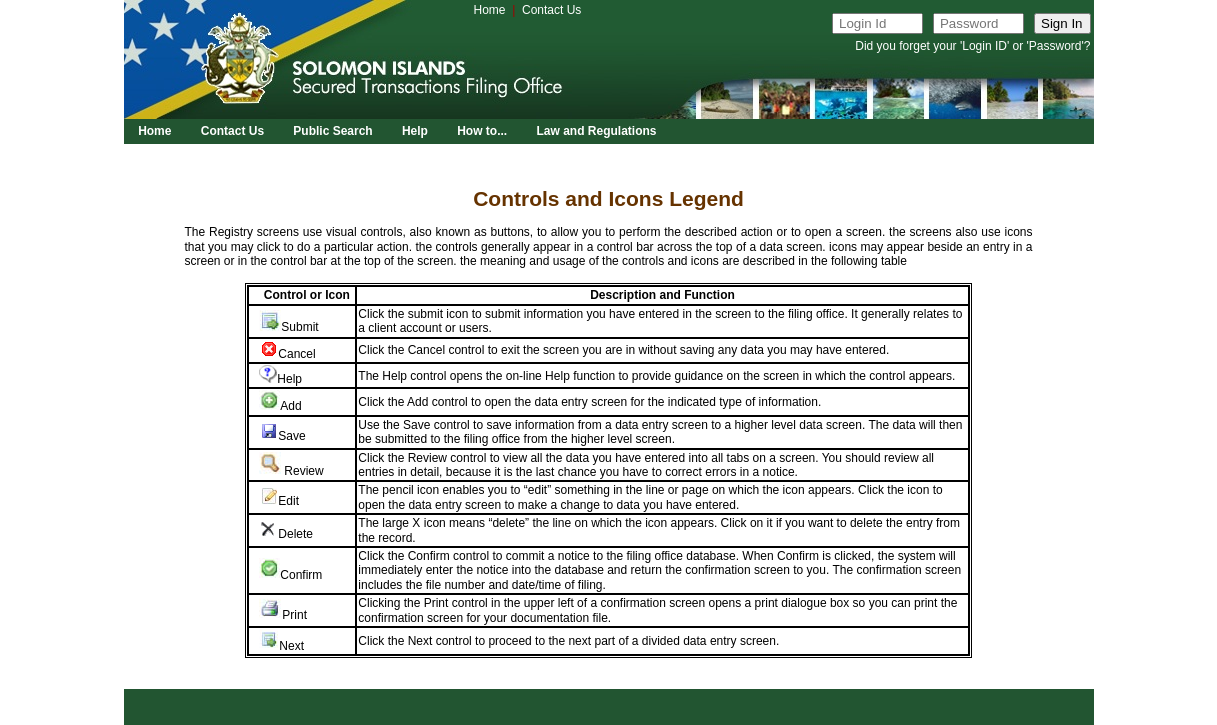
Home (490, 10)
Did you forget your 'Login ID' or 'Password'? (972, 46)
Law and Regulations (596, 131)
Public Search (332, 131)
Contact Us (551, 10)
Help (415, 131)
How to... (482, 131)
